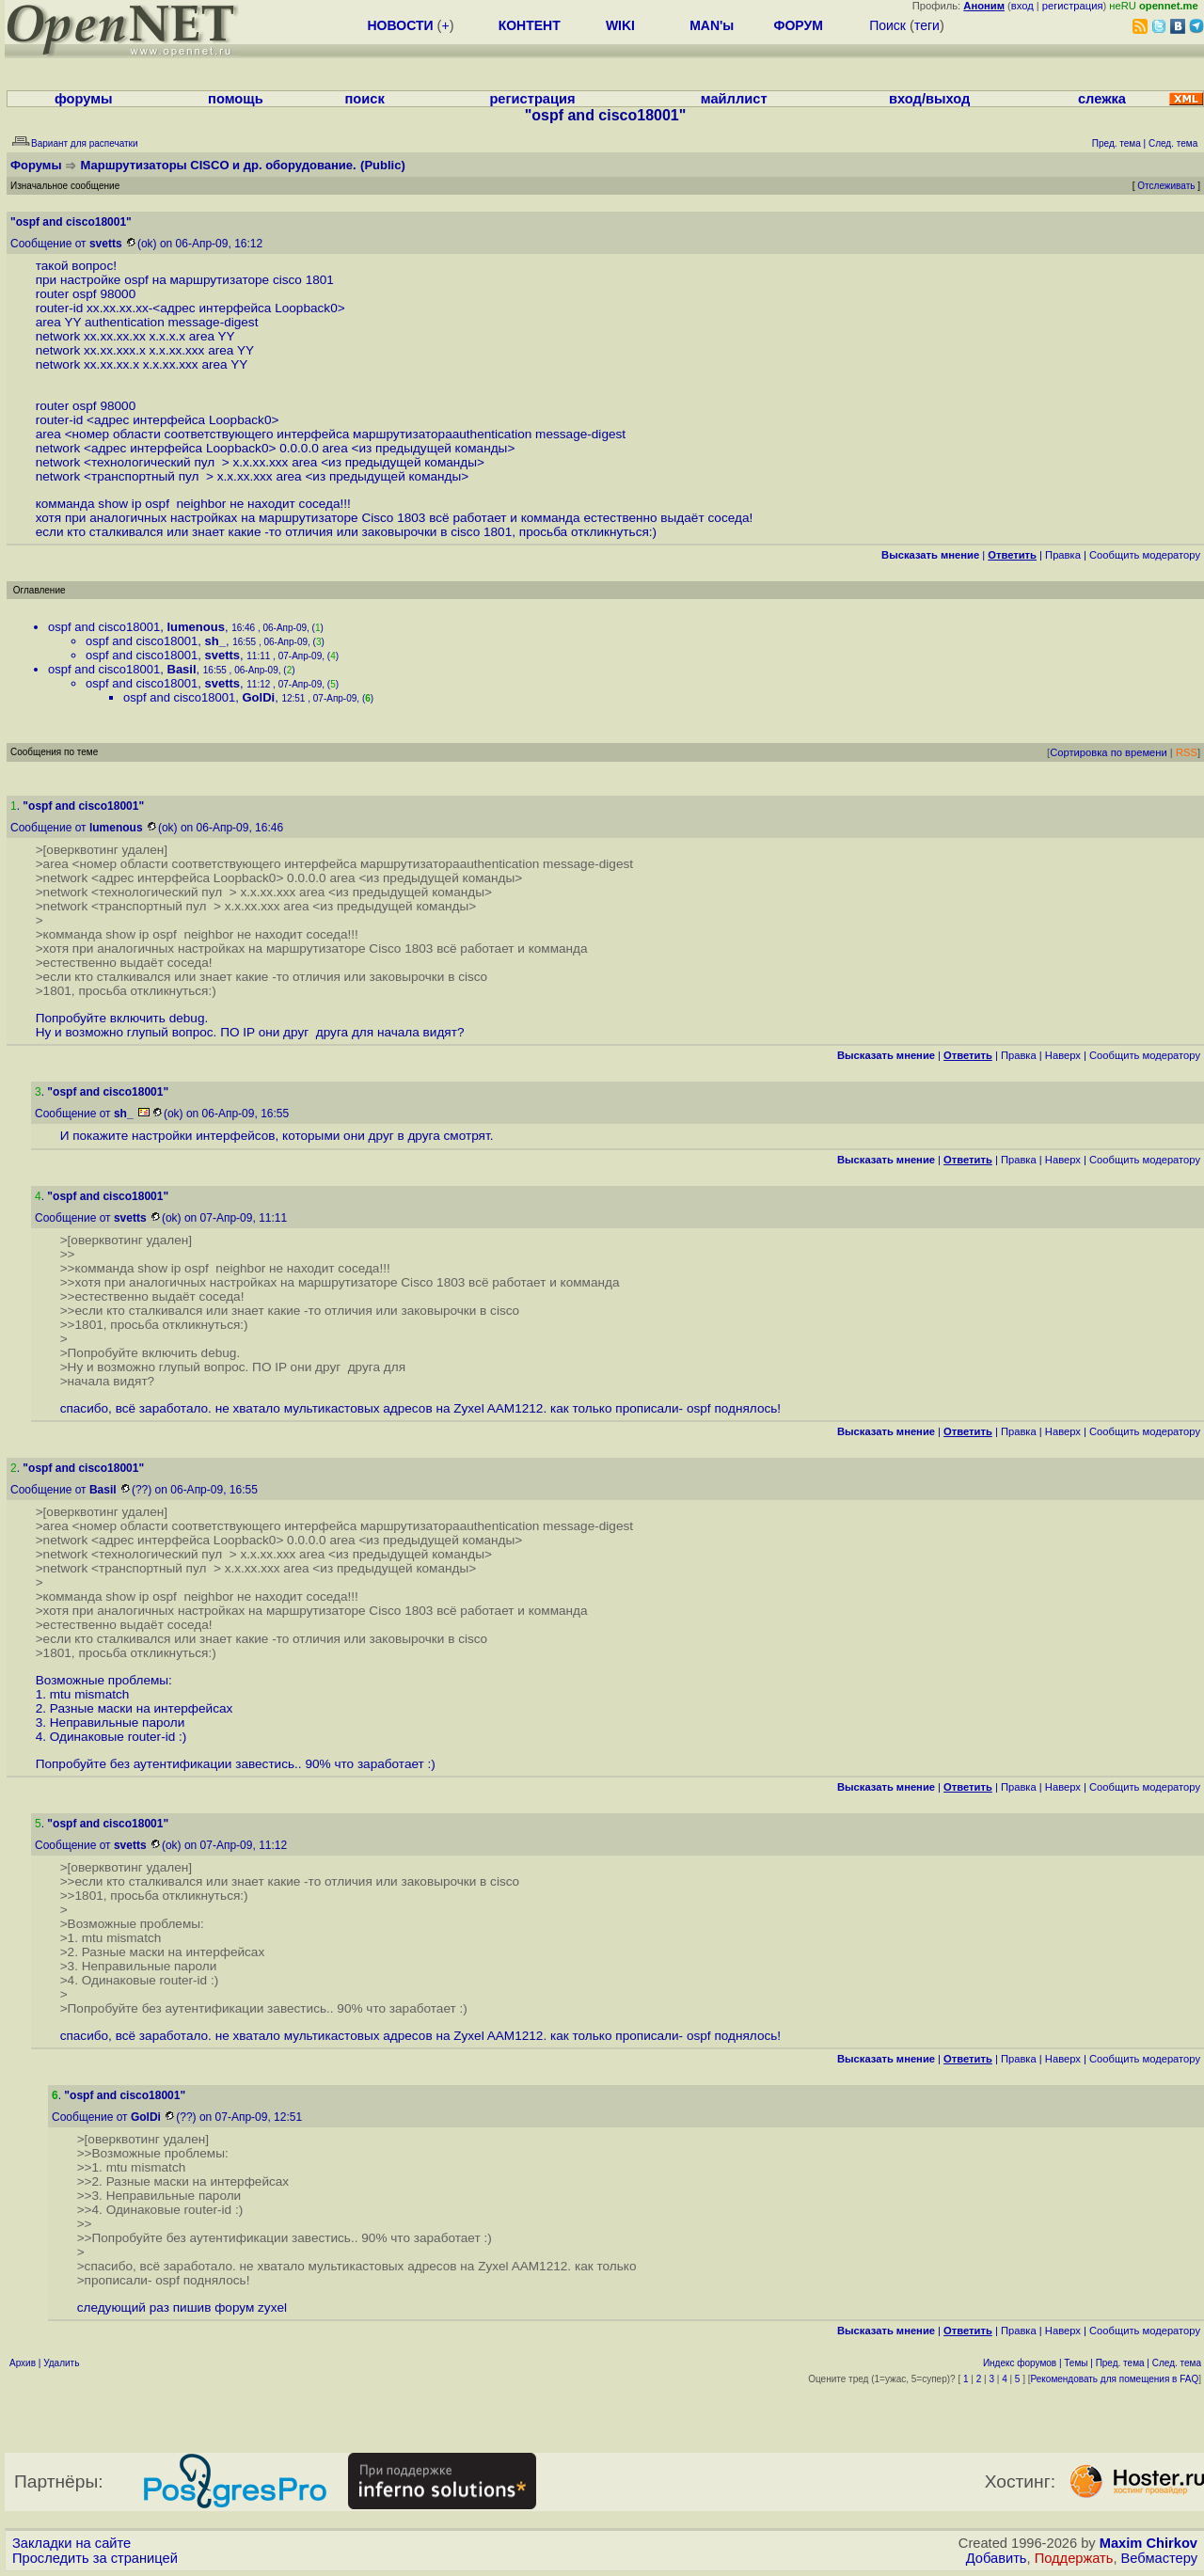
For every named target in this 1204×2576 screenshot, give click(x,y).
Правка (1063, 555)
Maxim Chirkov (1148, 2543)
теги (927, 25)
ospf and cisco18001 (104, 627)
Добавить (996, 2558)
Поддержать (1074, 2558)
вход (1022, 5)
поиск (364, 98)
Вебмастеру (1159, 2558)
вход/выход (929, 98)
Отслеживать (1166, 186)
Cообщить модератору (1144, 555)
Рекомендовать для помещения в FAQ (1115, 2379)
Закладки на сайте (71, 2543)
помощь (235, 98)
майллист (734, 98)
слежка (1102, 98)
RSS (1186, 752)
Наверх (1063, 1055)
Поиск (887, 25)
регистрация (1072, 5)
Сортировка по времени (1108, 752)
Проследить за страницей (95, 2558)
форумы (84, 98)
